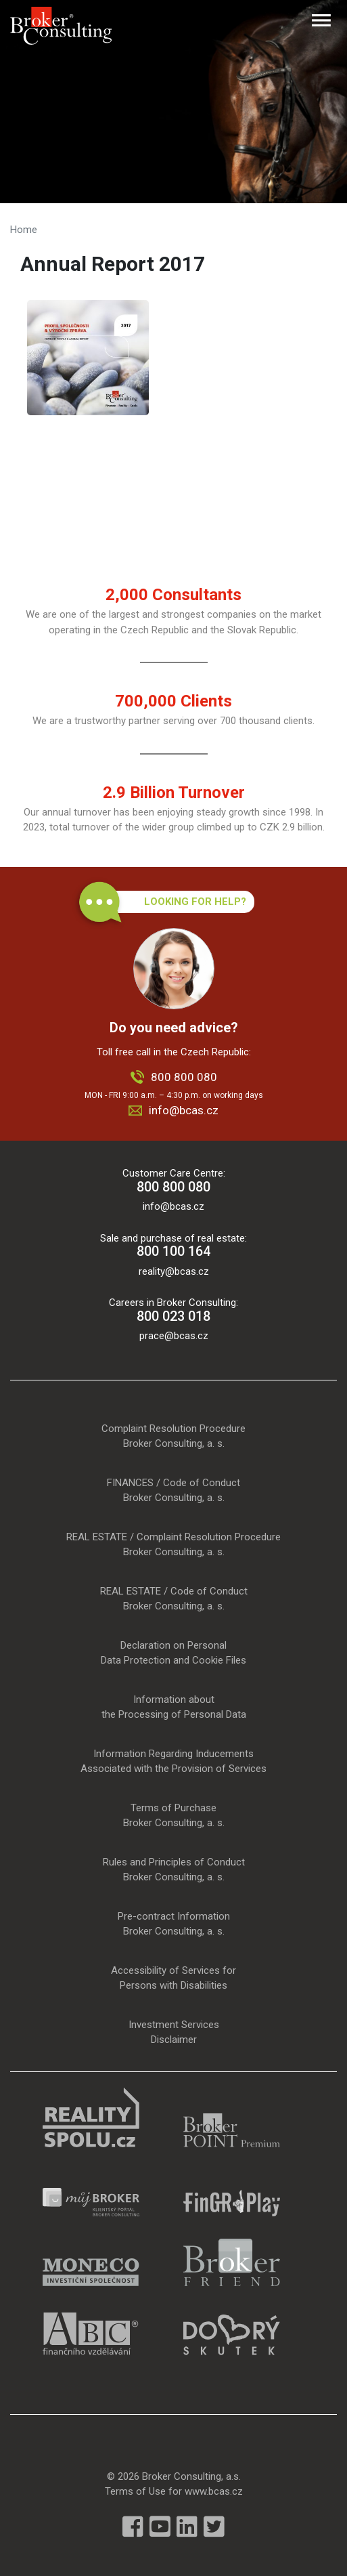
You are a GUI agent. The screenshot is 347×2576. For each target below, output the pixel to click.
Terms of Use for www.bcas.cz (174, 2491)
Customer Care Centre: (173, 1181)
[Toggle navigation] (321, 20)
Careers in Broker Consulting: (173, 1310)
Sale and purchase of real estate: (173, 1246)
